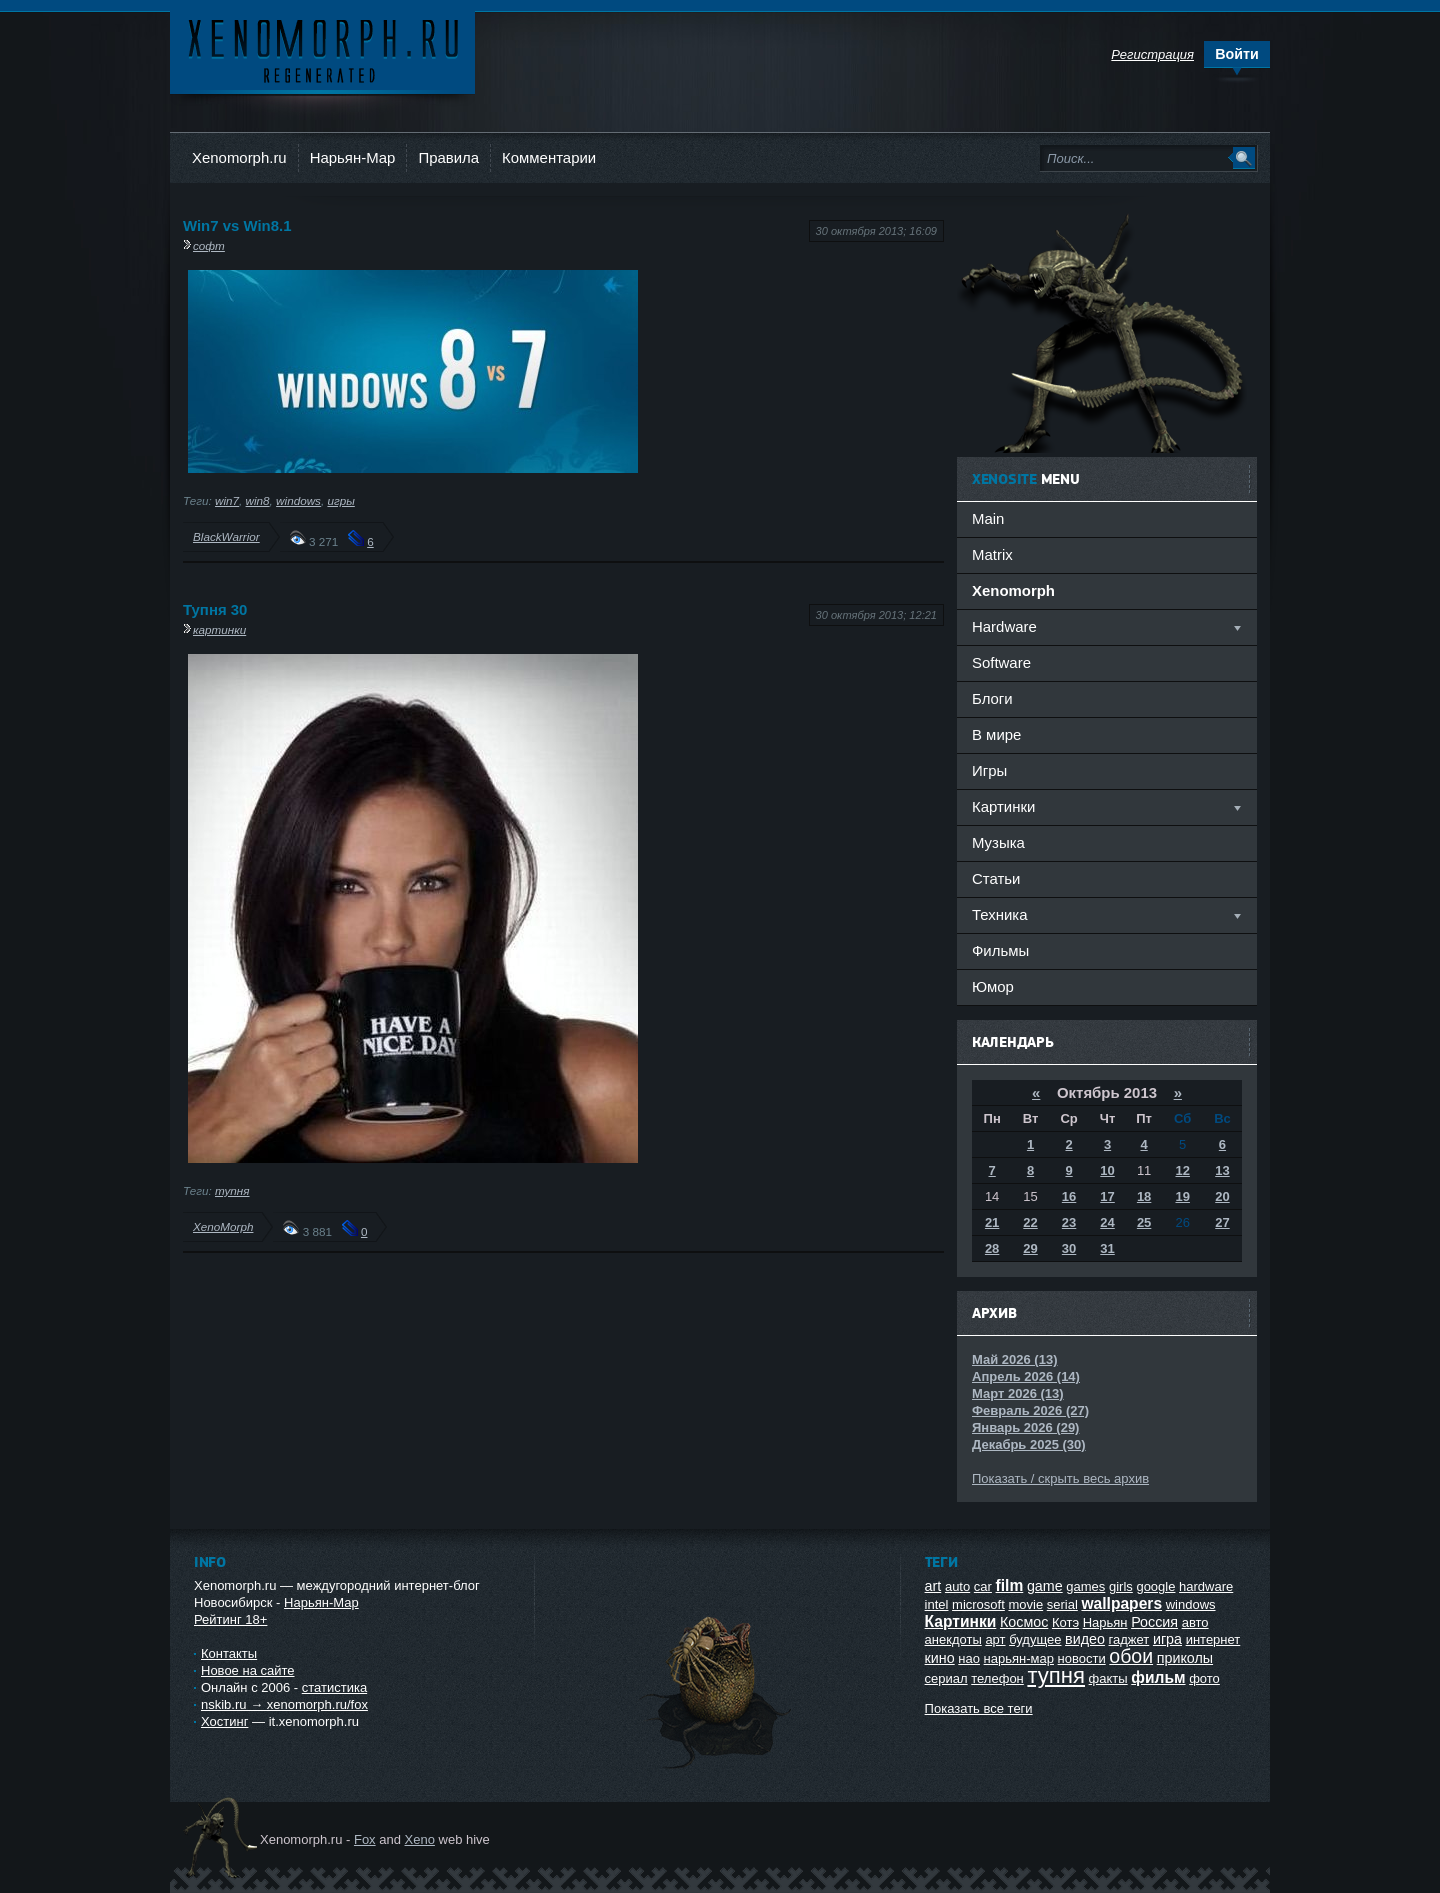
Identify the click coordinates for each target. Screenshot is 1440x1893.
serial (1062, 1604)
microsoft (978, 1604)
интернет (1213, 1639)
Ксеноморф (322, 49)
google (1155, 1586)
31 (1107, 1248)
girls (1121, 1586)
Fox (365, 1839)
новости (1082, 1658)
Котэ (1065, 1622)
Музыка (998, 842)
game (1045, 1586)
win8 (258, 500)
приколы (1185, 1658)
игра (1167, 1639)
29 (1030, 1248)
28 (992, 1248)
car (983, 1586)
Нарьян (1105, 1622)
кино (940, 1658)
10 (1107, 1170)
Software (1001, 662)
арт (995, 1639)
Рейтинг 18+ (230, 1619)
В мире (996, 734)
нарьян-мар (1019, 1658)
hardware (1206, 1586)
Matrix (992, 554)
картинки (219, 629)
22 (1030, 1222)
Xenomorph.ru (239, 157)
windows (298, 500)
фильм (1158, 1677)
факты (1108, 1678)
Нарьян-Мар (353, 157)
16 (1069, 1196)
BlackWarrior (226, 536)
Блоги (992, 698)
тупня (232, 1190)
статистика (334, 1687)
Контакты (229, 1653)
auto (957, 1586)
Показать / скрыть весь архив (1060, 1478)
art (933, 1586)
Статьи (996, 878)
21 (992, 1222)
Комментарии (549, 157)
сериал (946, 1678)
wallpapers (1121, 1603)
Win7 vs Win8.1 (237, 225)
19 (1182, 1196)
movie (1025, 1604)
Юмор (993, 986)
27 (1222, 1222)
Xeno (420, 1839)
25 (1144, 1222)
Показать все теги (979, 1708)
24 (1107, 1222)
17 (1107, 1196)
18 (1144, 1196)
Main (988, 518)
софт (209, 245)
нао (969, 1658)
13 (1222, 1170)
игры (340, 500)
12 (1182, 1170)
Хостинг (224, 1721)
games (1085, 1586)
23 (1069, 1222)
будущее (1035, 1639)
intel (937, 1604)
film (1010, 1585)
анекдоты (953, 1639)
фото (1204, 1678)
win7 (227, 500)
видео (1085, 1639)
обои (1131, 1656)
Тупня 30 (215, 609)
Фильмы (1000, 950)
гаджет (1129, 1639)
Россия (1154, 1622)
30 (1069, 1248)
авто (1195, 1622)
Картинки (961, 1621)
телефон (997, 1678)
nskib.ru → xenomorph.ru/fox (284, 1704)
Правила (448, 157)
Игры (989, 770)
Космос (1024, 1622)
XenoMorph (223, 1226)
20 (1222, 1196)
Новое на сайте (248, 1670)
